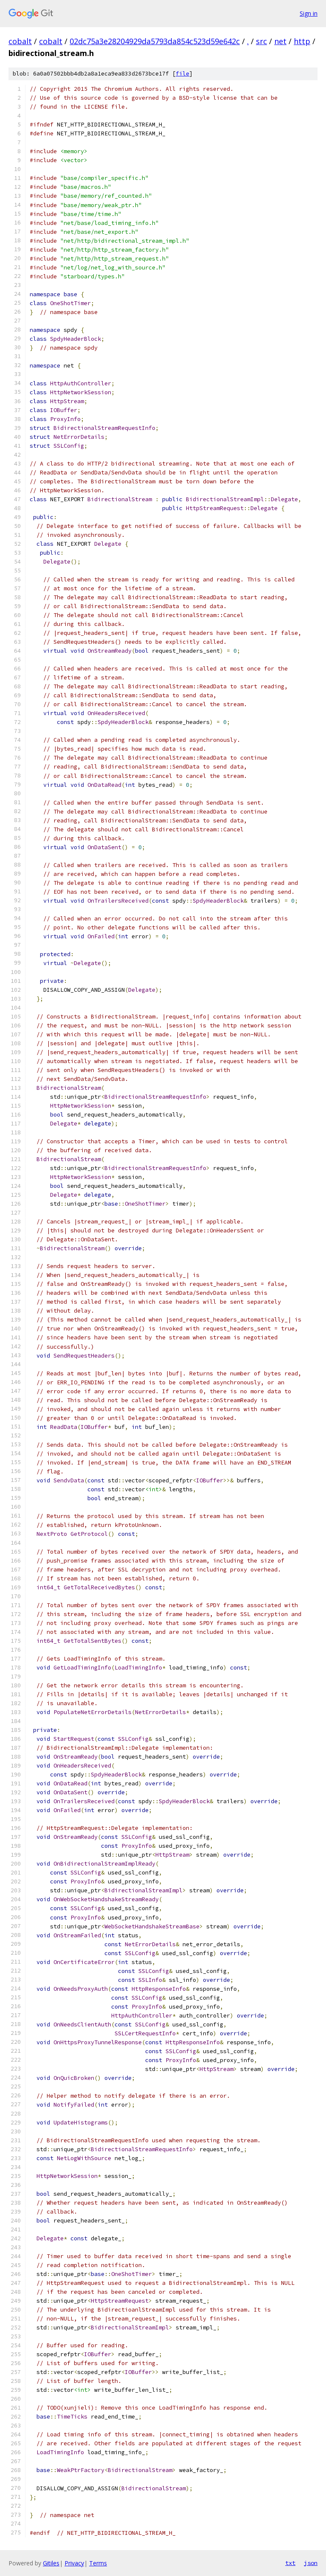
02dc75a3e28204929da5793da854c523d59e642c (155, 41)
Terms (98, 2563)
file (182, 73)
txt (290, 2563)
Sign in (309, 13)
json (311, 2563)
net (280, 41)
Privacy (74, 2563)
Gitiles (51, 2563)
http (302, 41)
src (261, 41)
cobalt (20, 41)
